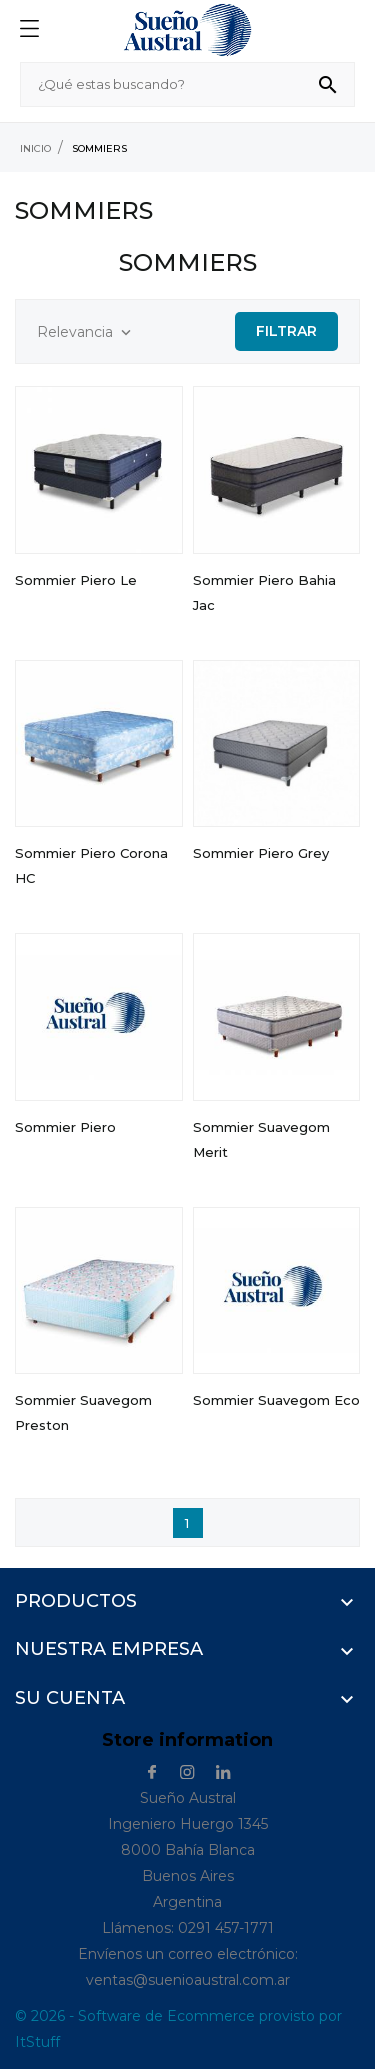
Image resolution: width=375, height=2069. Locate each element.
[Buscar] (187, 84)
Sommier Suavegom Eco (276, 1400)
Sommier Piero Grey (261, 853)
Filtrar (286, 331)
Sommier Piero (65, 1127)
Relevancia (86, 332)
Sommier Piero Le (76, 580)
